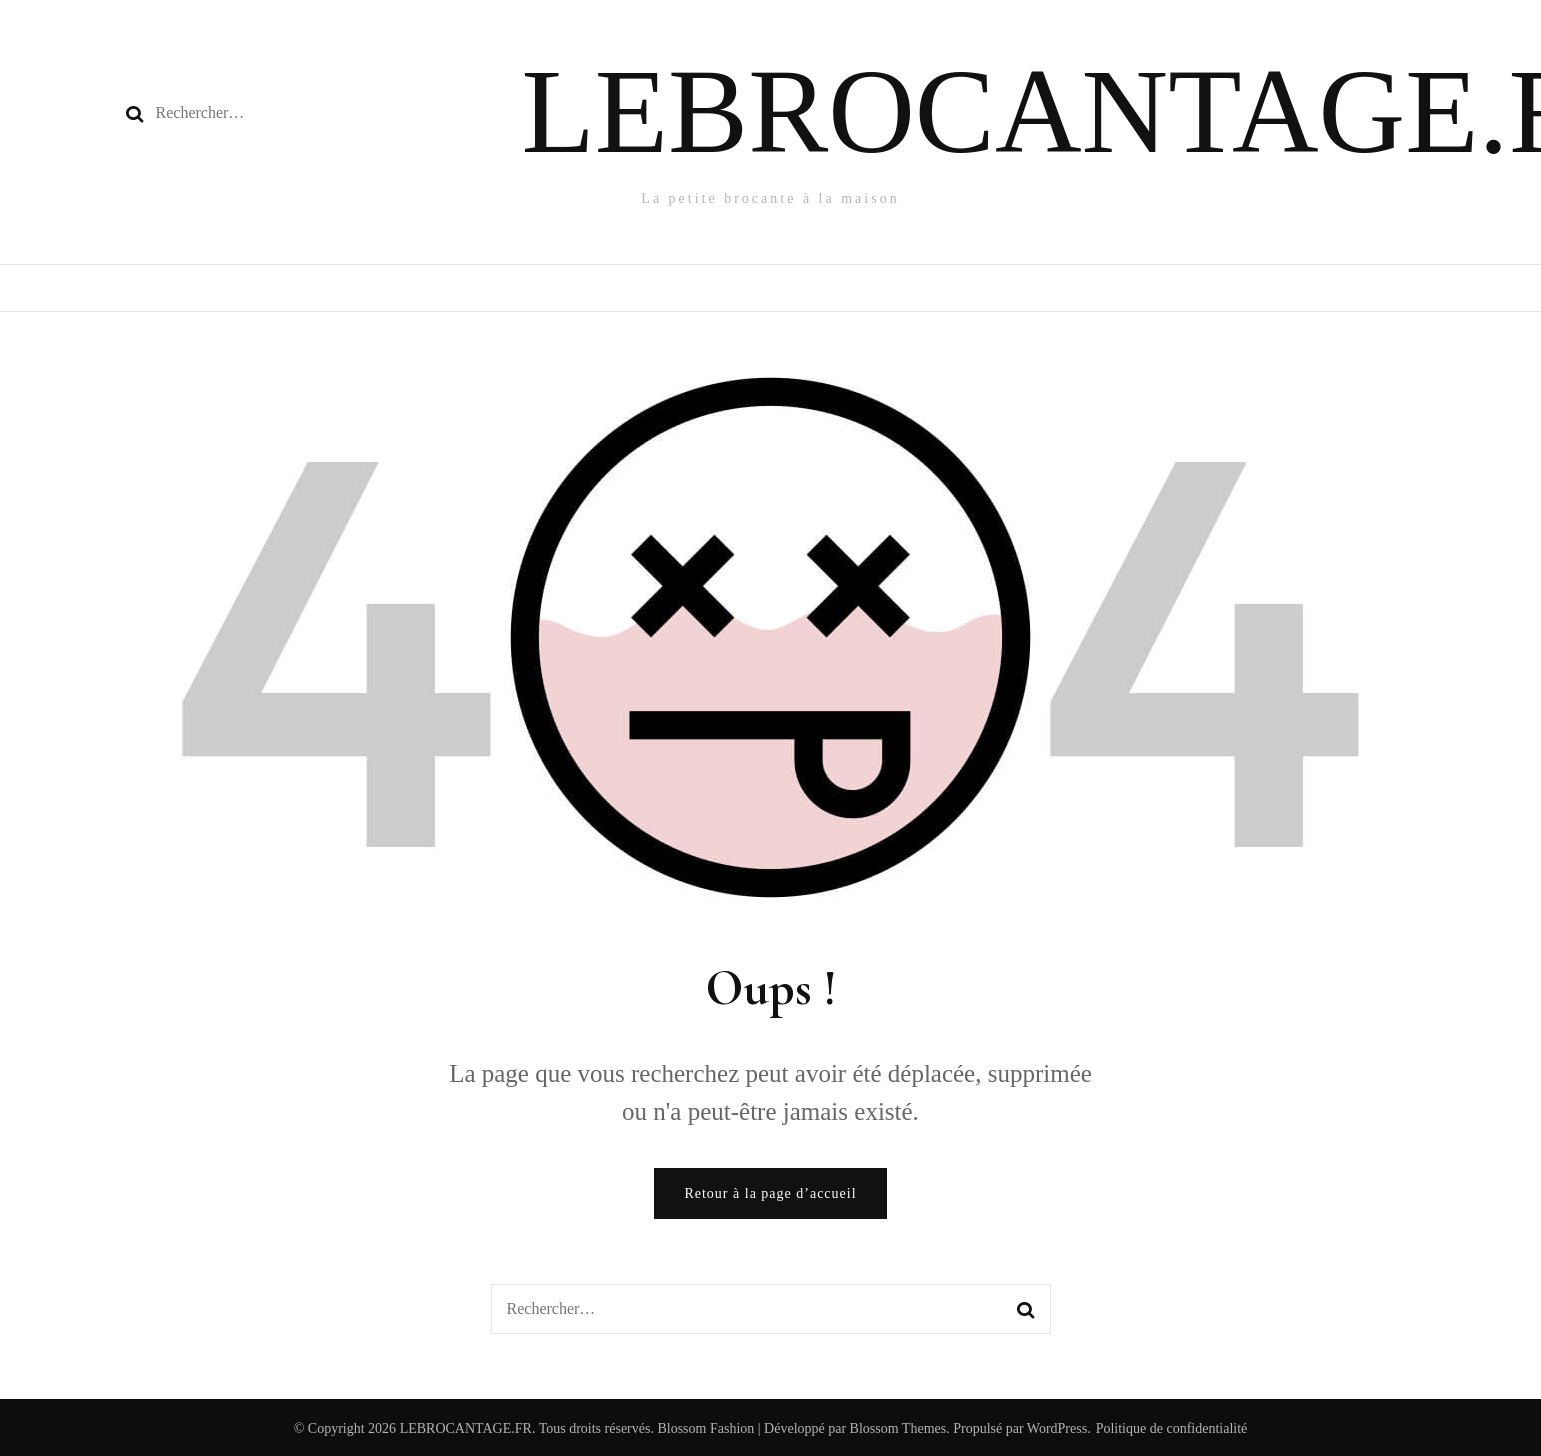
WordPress (1057, 1428)
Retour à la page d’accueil (770, 1193)
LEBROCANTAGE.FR (466, 1428)
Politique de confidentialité (1172, 1428)
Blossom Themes (896, 1428)
